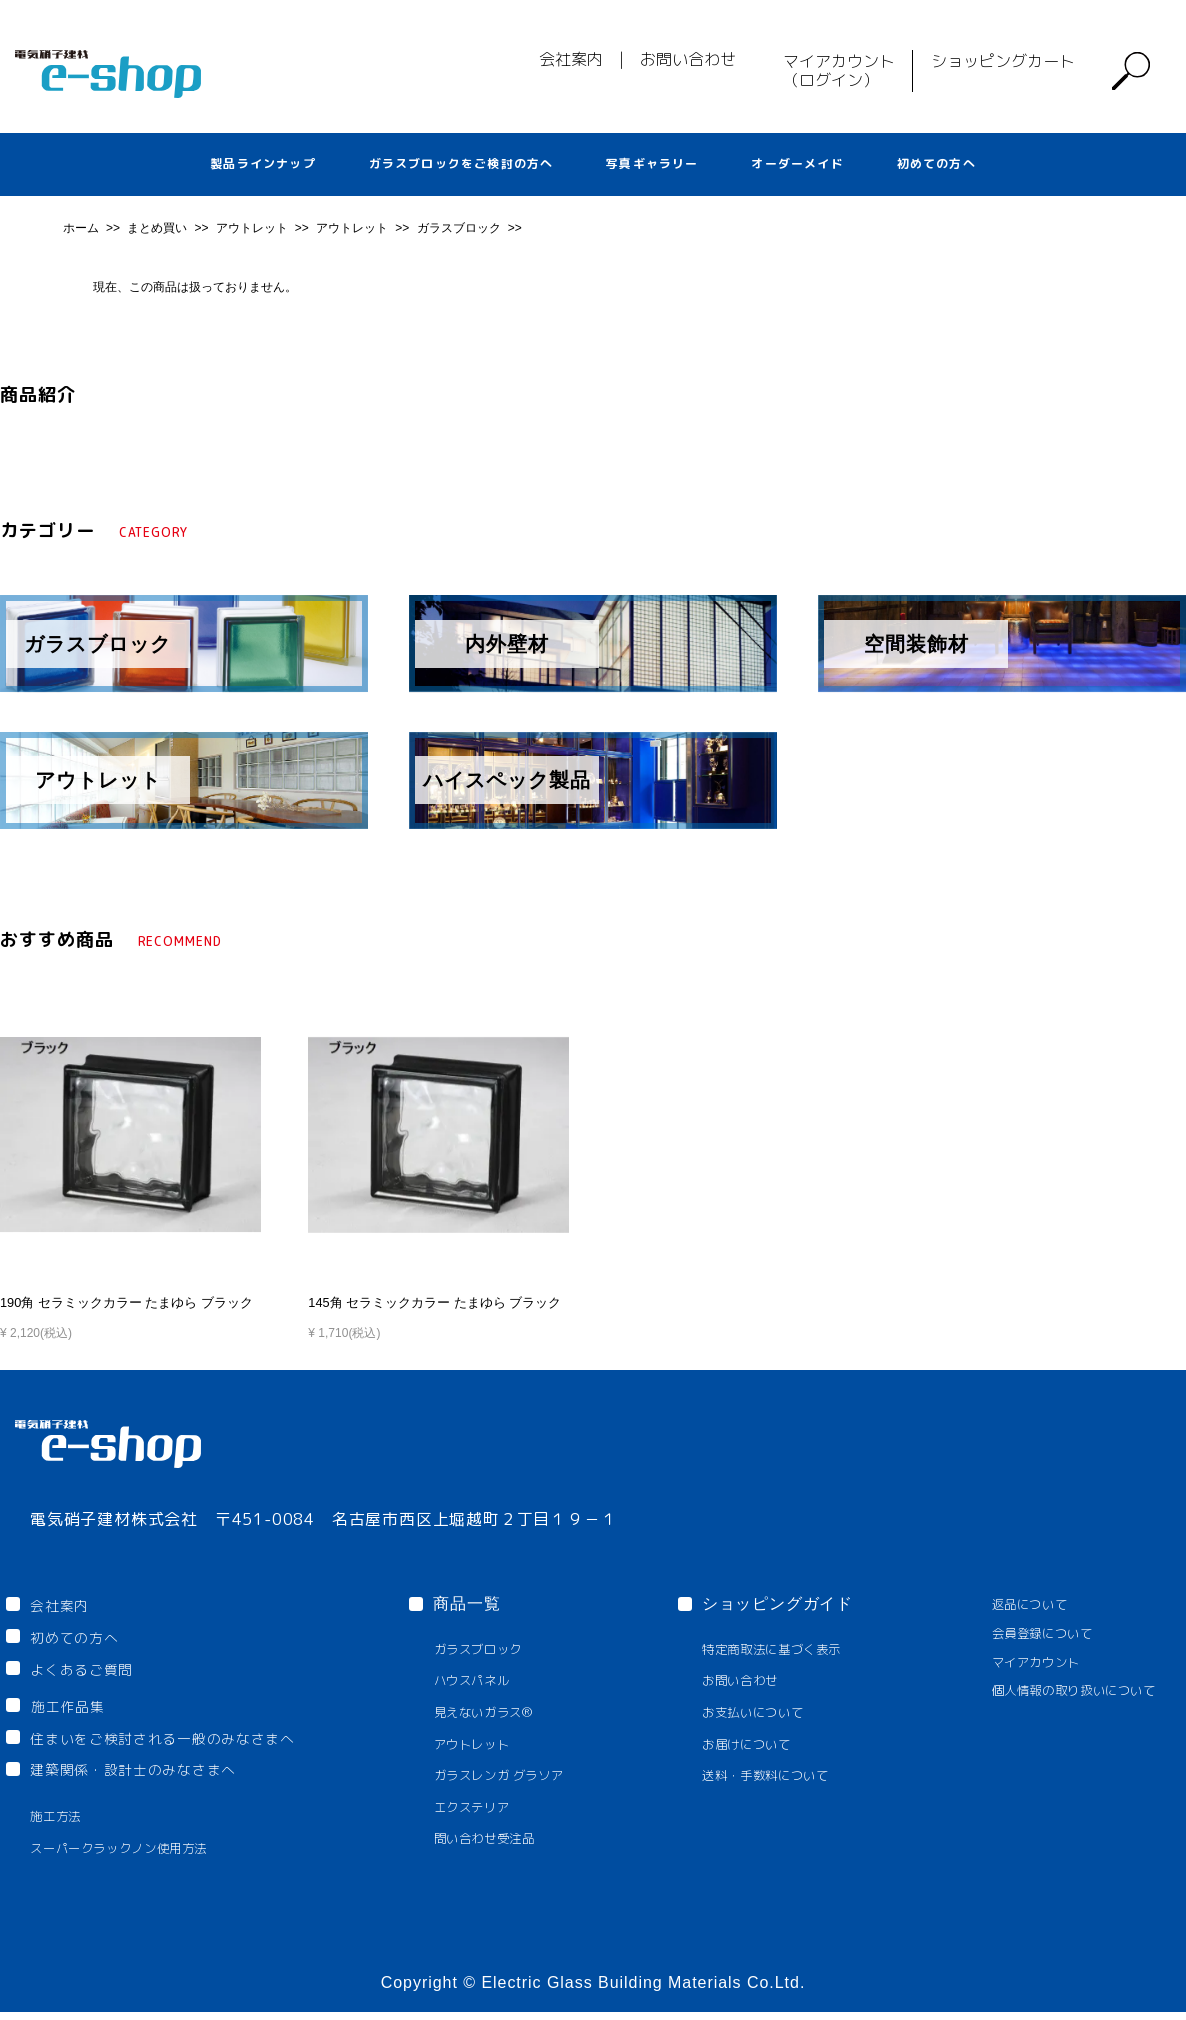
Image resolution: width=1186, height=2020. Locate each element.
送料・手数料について (770, 1776)
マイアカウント (1015, 1661)
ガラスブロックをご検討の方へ (461, 163)
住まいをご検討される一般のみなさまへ (183, 1741)
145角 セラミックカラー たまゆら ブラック (425, 1302)
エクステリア (484, 1808)
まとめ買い (158, 228)
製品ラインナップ (263, 163)
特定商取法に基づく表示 (778, 1647)
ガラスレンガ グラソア (516, 1776)
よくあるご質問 (91, 1672)
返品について (1008, 1602)
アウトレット (253, 228)
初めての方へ (936, 163)
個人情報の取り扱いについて (1059, 1691)
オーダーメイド (797, 163)
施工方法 (60, 1823)
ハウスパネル (484, 1679)
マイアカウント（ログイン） (839, 70)
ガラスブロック (460, 228)
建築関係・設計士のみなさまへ (149, 1775)
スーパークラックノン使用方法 (134, 1855)
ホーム (82, 228)
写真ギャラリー (652, 163)
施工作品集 (77, 1708)
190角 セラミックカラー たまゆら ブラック (117, 1302)
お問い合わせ (688, 59)
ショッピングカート (1003, 61)
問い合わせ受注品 (499, 1840)
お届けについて (748, 1744)
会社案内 (571, 59)
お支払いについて (756, 1712)
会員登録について (1023, 1632)
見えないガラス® (497, 1712)
